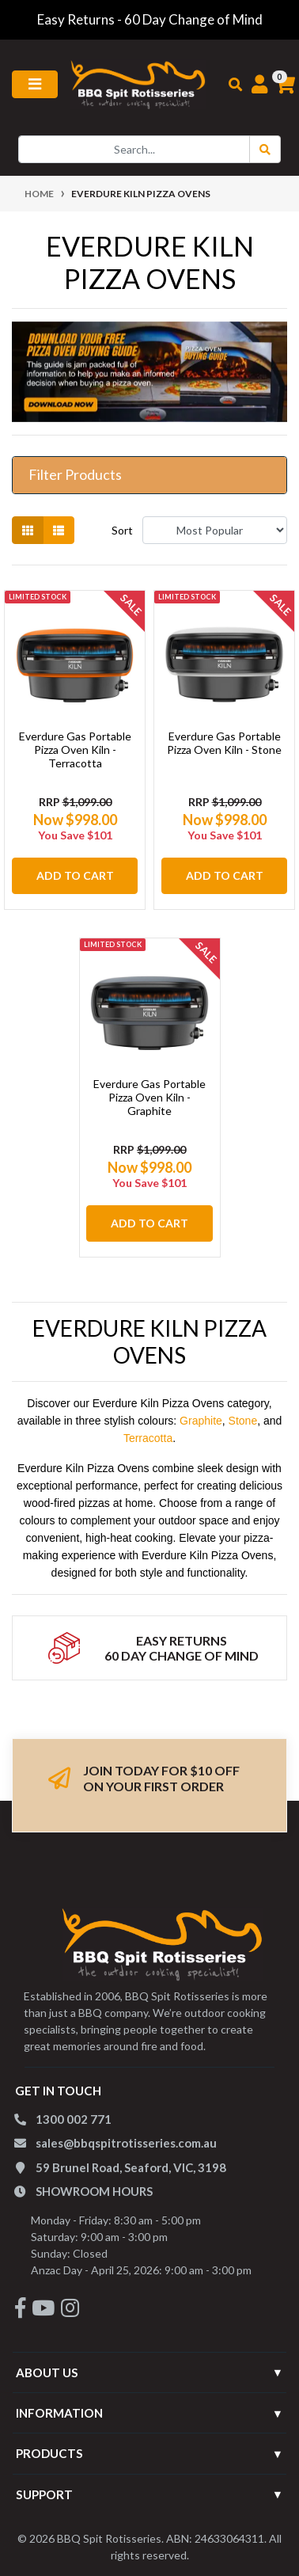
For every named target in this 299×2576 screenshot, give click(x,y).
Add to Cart (75, 875)
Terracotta (147, 1438)
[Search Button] (265, 149)
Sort (122, 530)
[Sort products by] (214, 530)
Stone (243, 1420)
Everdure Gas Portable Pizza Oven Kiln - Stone (224, 742)
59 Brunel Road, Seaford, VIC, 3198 (131, 2167)
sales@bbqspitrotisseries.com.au (126, 2143)
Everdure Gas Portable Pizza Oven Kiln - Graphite (149, 1097)
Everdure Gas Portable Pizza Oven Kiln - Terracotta (75, 749)
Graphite (201, 1420)
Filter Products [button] (75, 474)
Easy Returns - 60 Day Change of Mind (150, 19)
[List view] (58, 530)
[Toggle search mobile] (229, 85)
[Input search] (134, 149)
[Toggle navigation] (35, 84)
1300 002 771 (74, 2119)
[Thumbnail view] (28, 530)
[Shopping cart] (275, 85)
